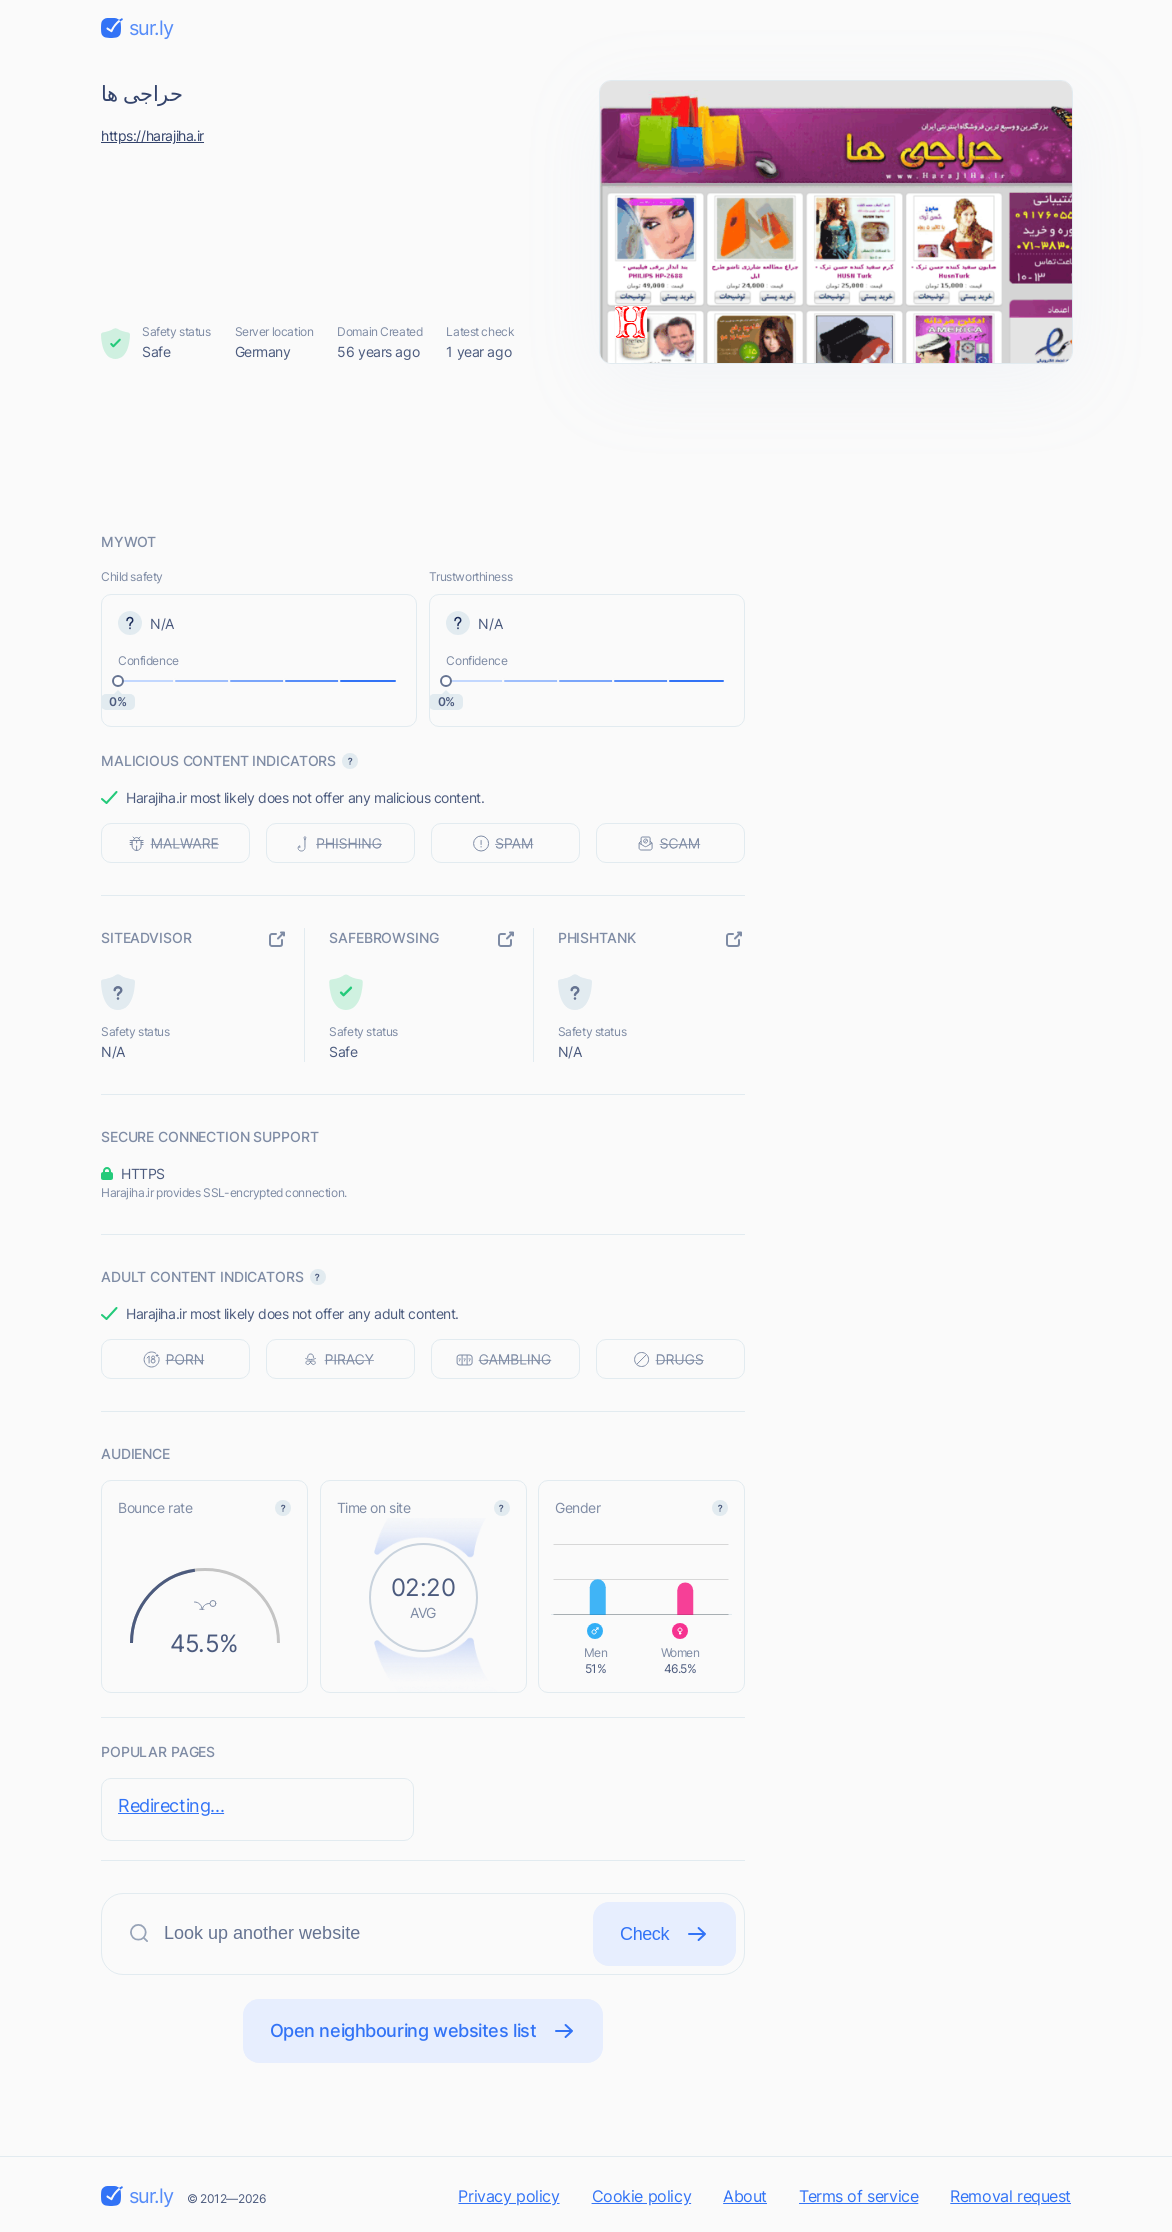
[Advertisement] (586, 447)
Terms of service (858, 2196)
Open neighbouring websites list (423, 2031)
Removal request (1010, 2196)
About (745, 2196)
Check (664, 1934)
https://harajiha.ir (152, 135)
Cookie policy (642, 2196)
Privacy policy (508, 2196)
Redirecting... (171, 1805)
